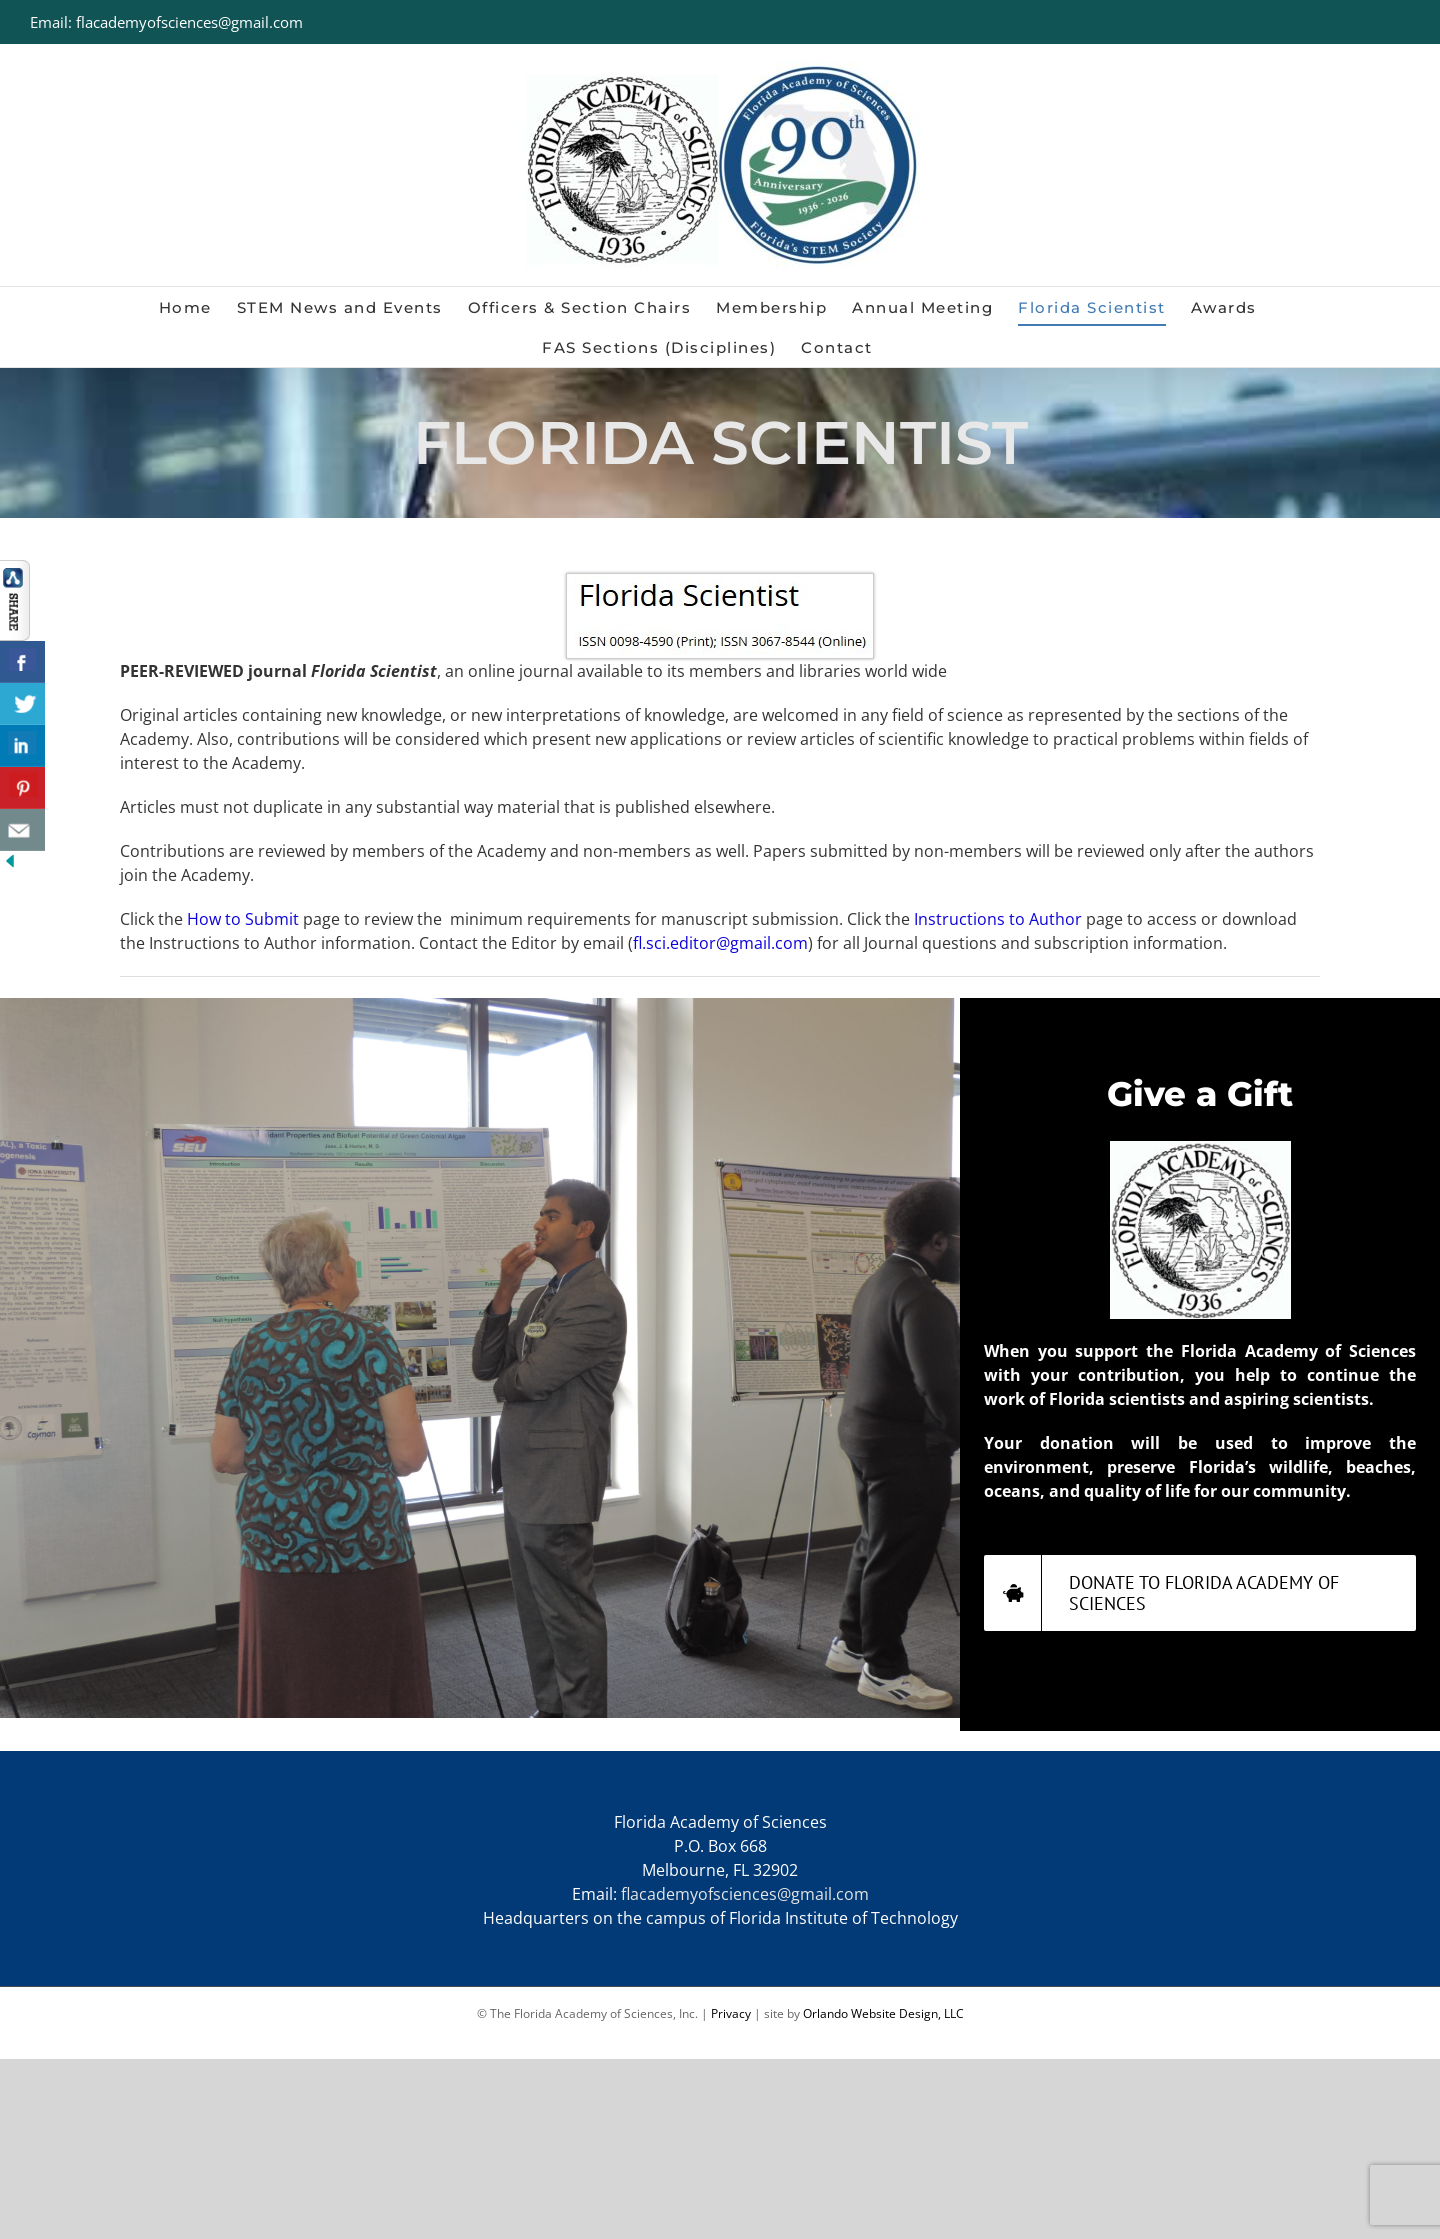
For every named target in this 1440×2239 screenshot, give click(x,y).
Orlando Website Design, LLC (883, 2013)
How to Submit (243, 919)
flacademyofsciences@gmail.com (745, 1894)
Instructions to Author (998, 919)
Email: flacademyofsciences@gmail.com (166, 22)
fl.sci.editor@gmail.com (720, 943)
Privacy (731, 2013)
